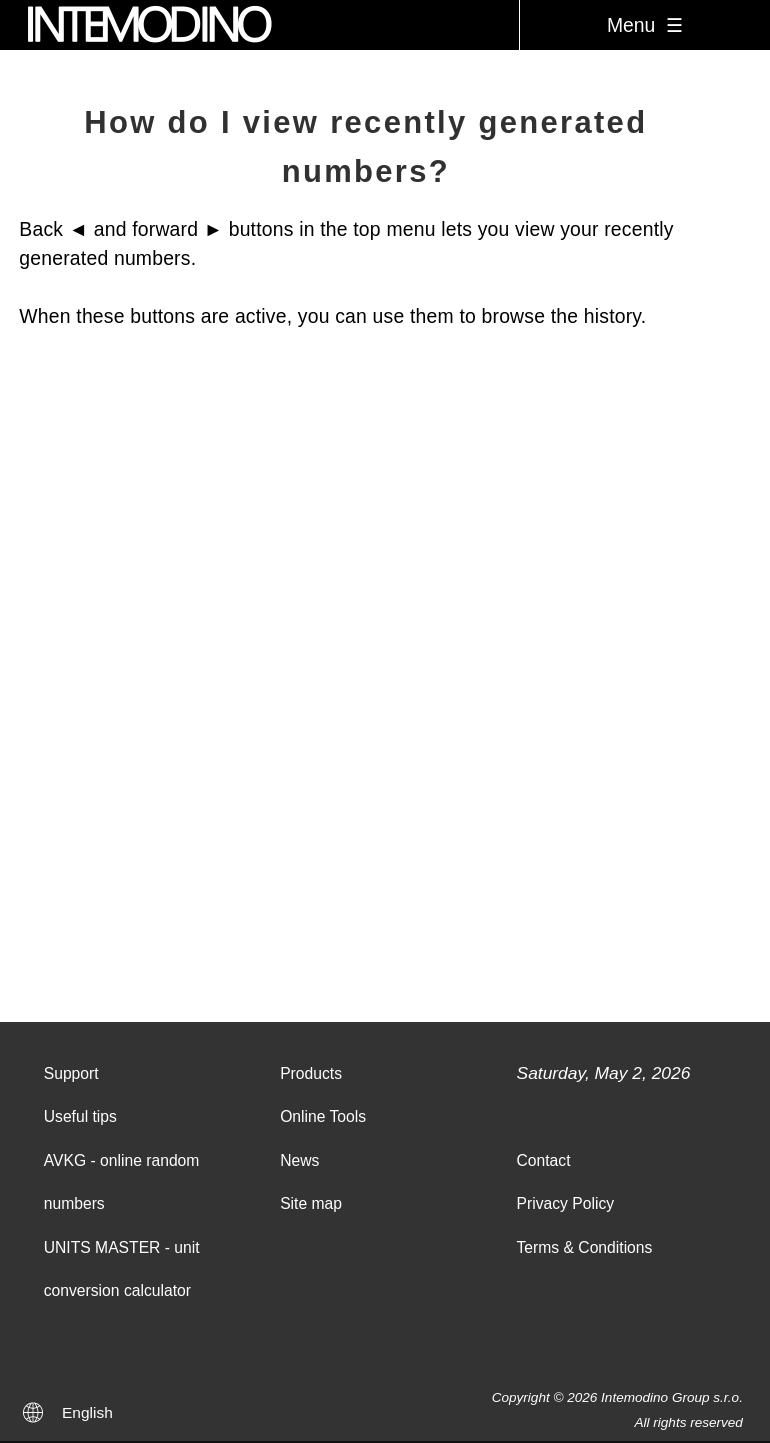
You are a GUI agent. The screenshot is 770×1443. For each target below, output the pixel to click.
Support (71, 1073)
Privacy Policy (566, 1203)
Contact (544, 1160)
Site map (311, 1203)
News (299, 1160)
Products (311, 1073)
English (87, 1412)
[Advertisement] (385, 772)
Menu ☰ (645, 25)
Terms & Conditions (585, 1247)
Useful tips (80, 1116)
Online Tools (323, 1116)
